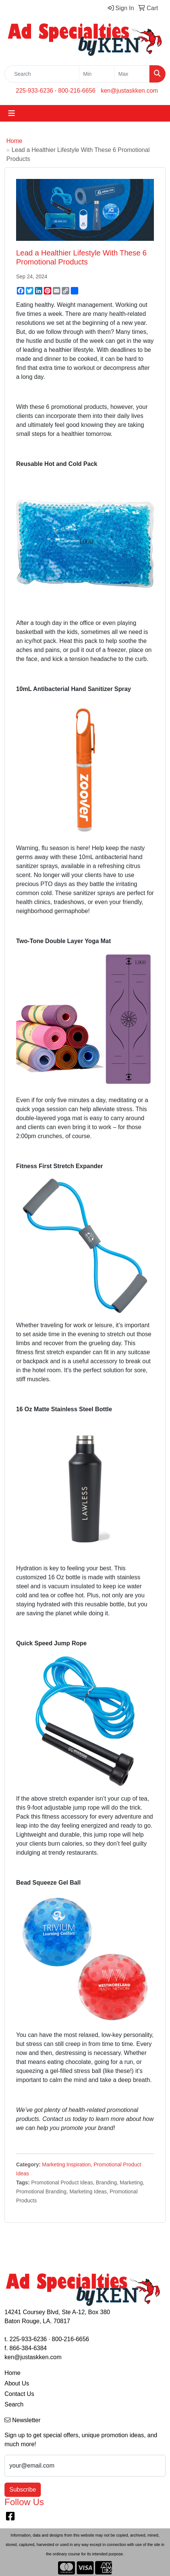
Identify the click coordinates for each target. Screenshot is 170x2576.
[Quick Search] (41, 74)
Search (14, 2404)
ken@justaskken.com (129, 90)
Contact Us (19, 2394)
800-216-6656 (76, 90)
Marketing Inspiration (66, 2164)
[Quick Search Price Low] (97, 74)
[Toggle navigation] (11, 113)
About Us (16, 2383)
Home (14, 141)
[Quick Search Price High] (132, 74)
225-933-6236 (34, 90)
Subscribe (22, 2489)
